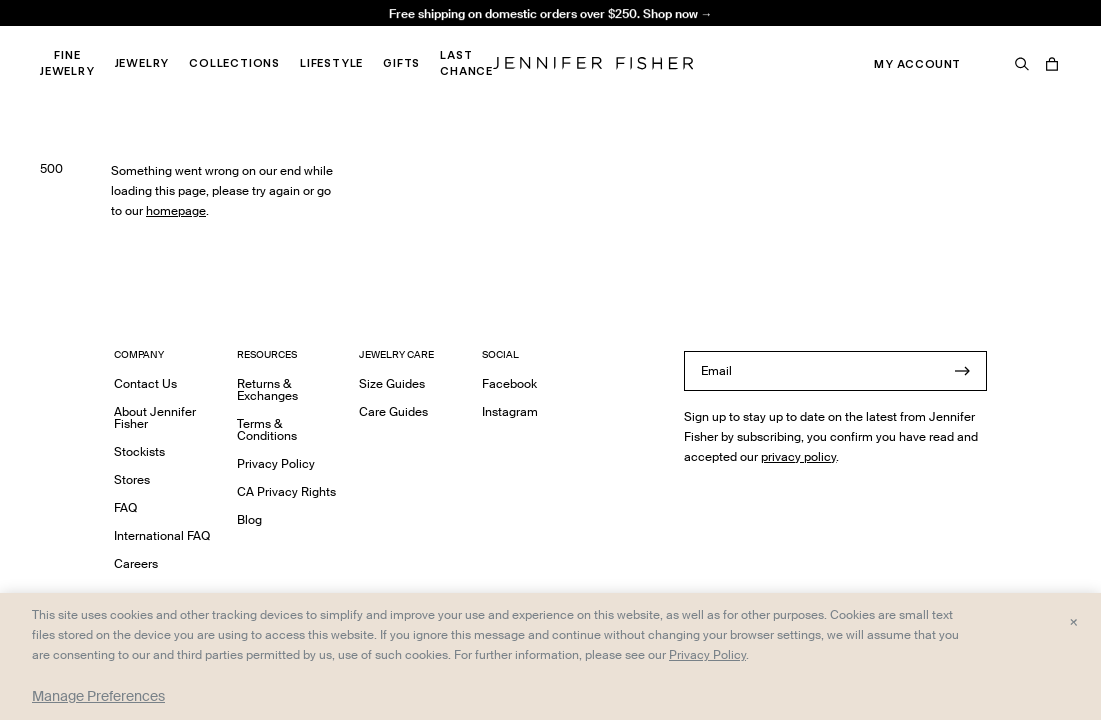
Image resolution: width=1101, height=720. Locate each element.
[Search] (1022, 64)
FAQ (125, 507)
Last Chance (466, 63)
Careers (136, 563)
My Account (917, 64)
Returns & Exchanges (267, 389)
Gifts (401, 63)
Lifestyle (331, 63)
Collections (234, 63)
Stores (132, 479)
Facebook (509, 383)
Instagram (510, 411)
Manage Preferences (98, 696)
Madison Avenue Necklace (349, 35)
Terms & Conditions (267, 429)
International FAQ (162, 535)
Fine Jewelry (67, 63)
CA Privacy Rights (286, 491)
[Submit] (962, 371)
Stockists (139, 451)
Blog (249, 519)
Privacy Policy (276, 463)
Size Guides (392, 383)
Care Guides (393, 411)
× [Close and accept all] (1073, 621)
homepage (176, 210)
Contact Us (145, 383)
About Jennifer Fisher (155, 417)
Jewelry (142, 63)
